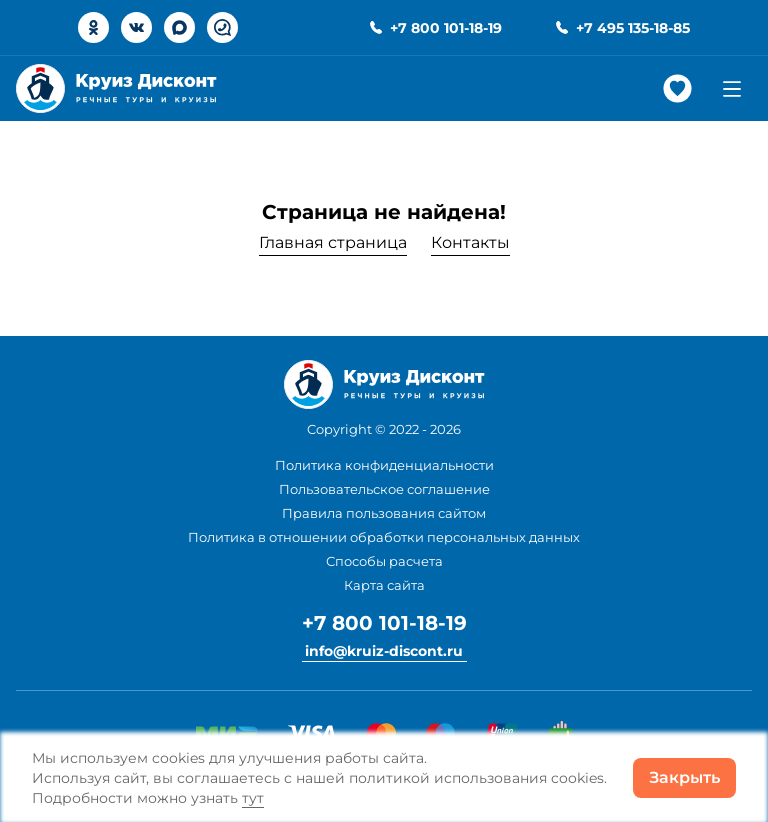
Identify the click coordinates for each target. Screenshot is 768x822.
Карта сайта (384, 585)
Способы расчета (384, 561)
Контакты (470, 242)
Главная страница (333, 242)
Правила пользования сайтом (384, 513)
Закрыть (684, 777)
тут (253, 798)
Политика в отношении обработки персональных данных (384, 537)
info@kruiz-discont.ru (384, 651)
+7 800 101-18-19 (384, 623)
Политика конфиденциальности (384, 465)
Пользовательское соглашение (384, 489)
